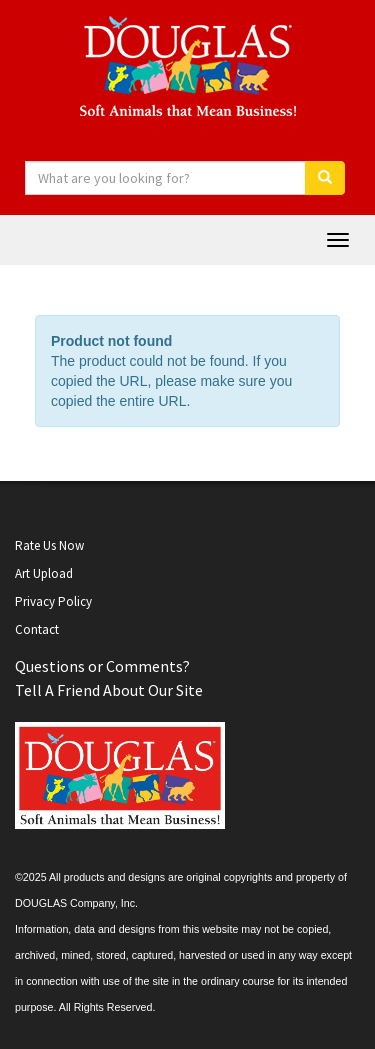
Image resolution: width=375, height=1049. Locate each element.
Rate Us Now (49, 545)
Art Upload (44, 573)
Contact (37, 629)
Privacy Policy (53, 601)
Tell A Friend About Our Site (109, 690)
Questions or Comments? (102, 666)
